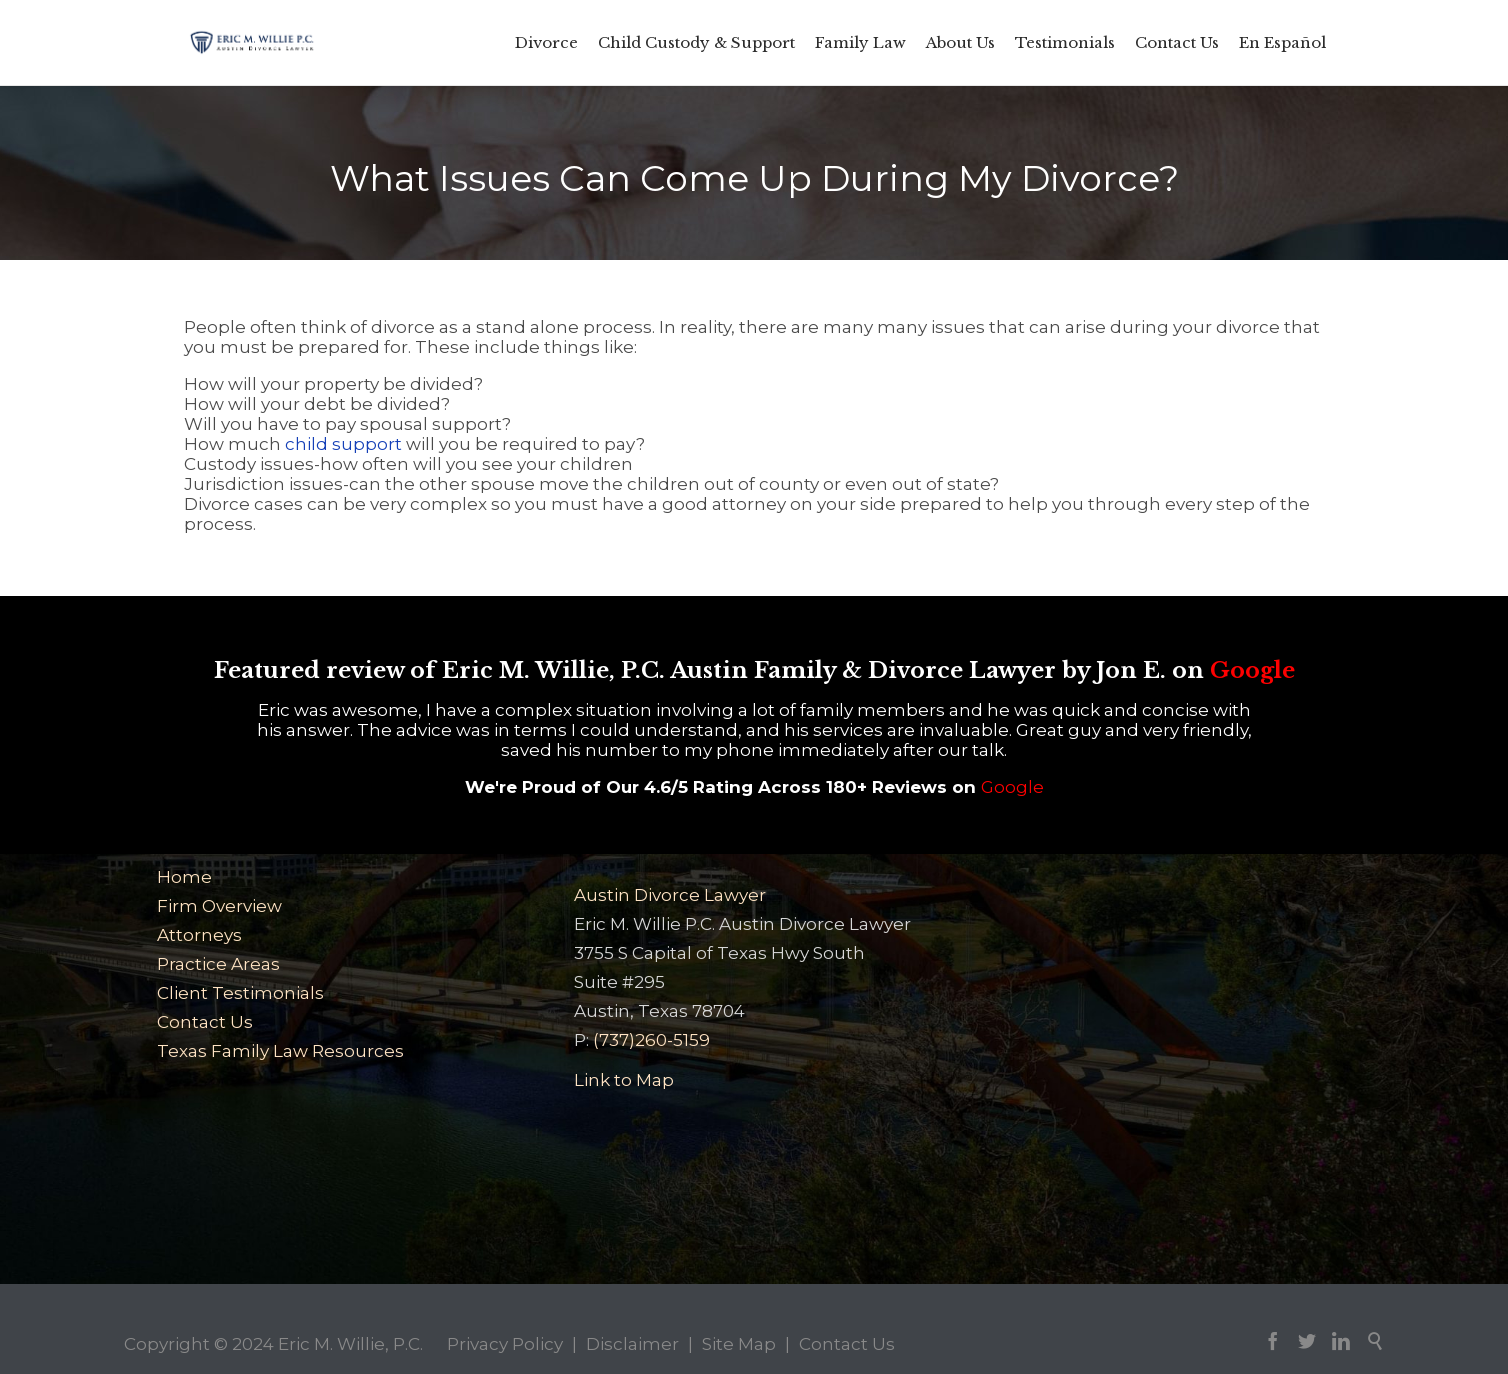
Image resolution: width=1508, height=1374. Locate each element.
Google (1252, 670)
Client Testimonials (240, 993)
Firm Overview (219, 906)
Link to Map (624, 1080)
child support (343, 444)
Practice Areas (218, 964)
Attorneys (199, 935)
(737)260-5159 (651, 1040)
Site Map (739, 1344)
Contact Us (205, 1022)
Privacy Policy (505, 1344)
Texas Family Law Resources (280, 1051)
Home (184, 877)
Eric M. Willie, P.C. (350, 1344)
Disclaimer (632, 1344)
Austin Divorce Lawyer (670, 895)
